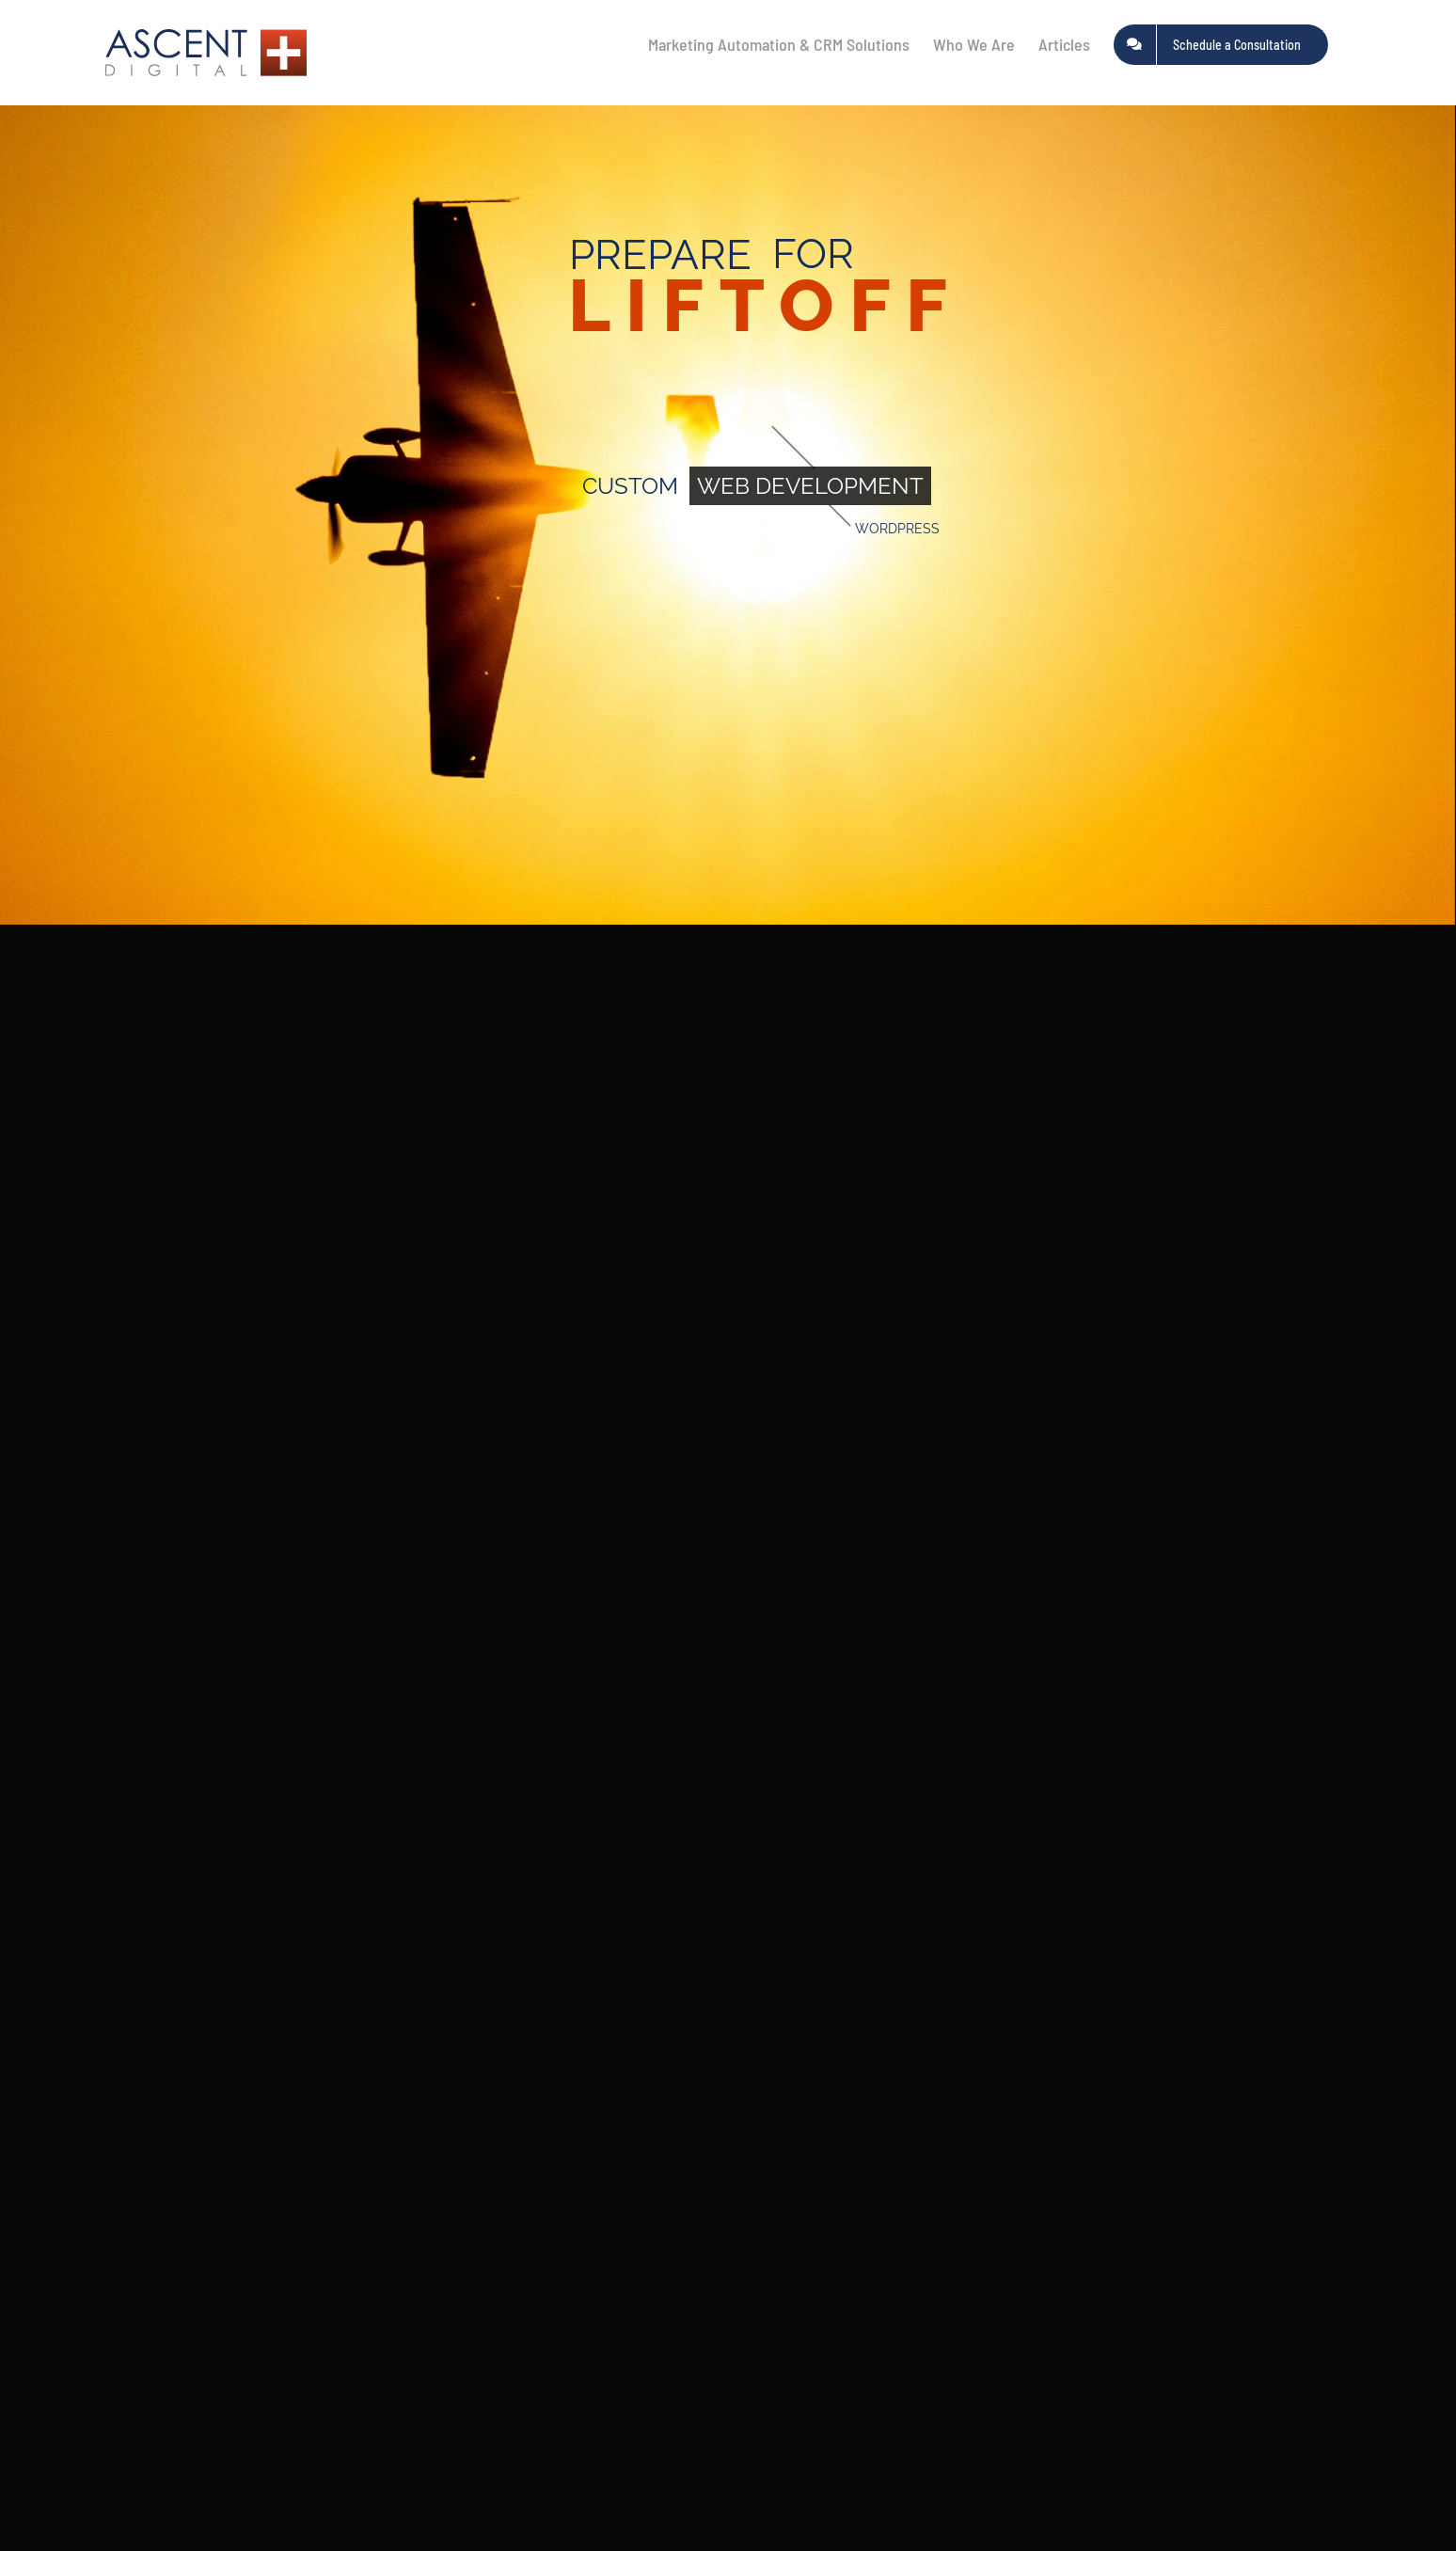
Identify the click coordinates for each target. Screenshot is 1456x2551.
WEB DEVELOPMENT (810, 485)
